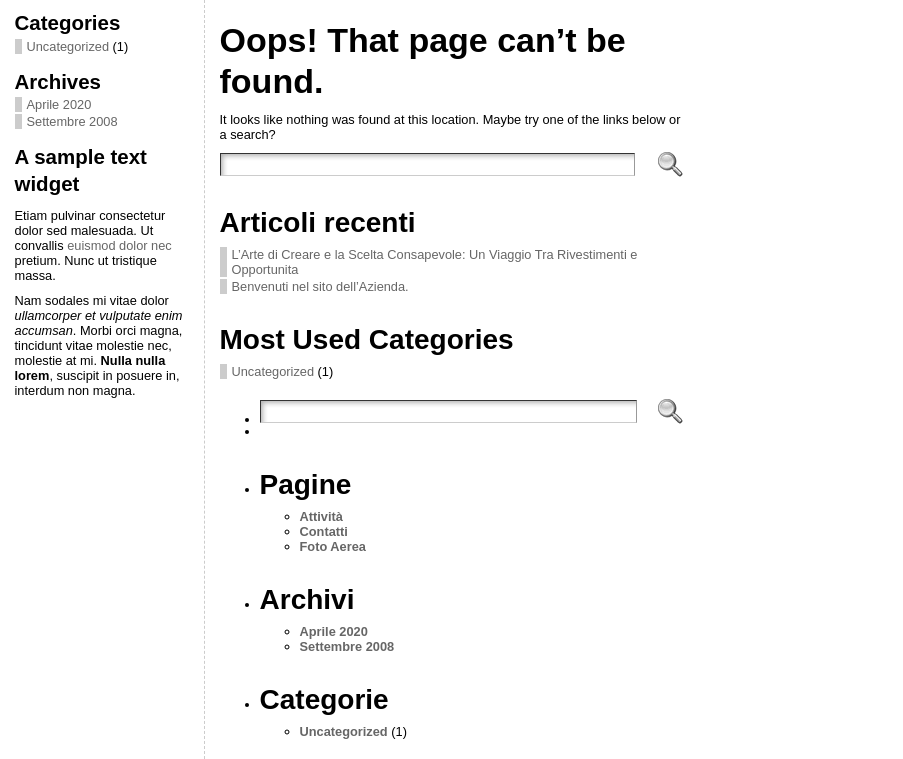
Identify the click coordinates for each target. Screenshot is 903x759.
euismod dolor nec (119, 245)
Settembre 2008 (72, 121)
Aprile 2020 (59, 104)
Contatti (324, 531)
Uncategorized (68, 46)
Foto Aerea (333, 546)
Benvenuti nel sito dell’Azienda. (320, 286)
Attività (321, 516)
